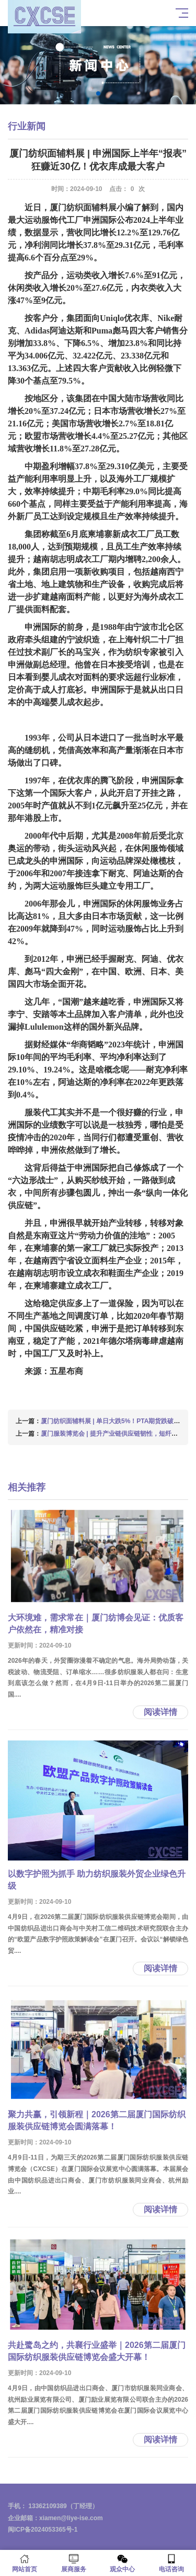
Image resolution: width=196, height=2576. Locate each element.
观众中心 (122, 2563)
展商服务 (73, 2563)
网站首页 (24, 2563)
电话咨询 (171, 2563)
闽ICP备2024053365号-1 (42, 2529)
